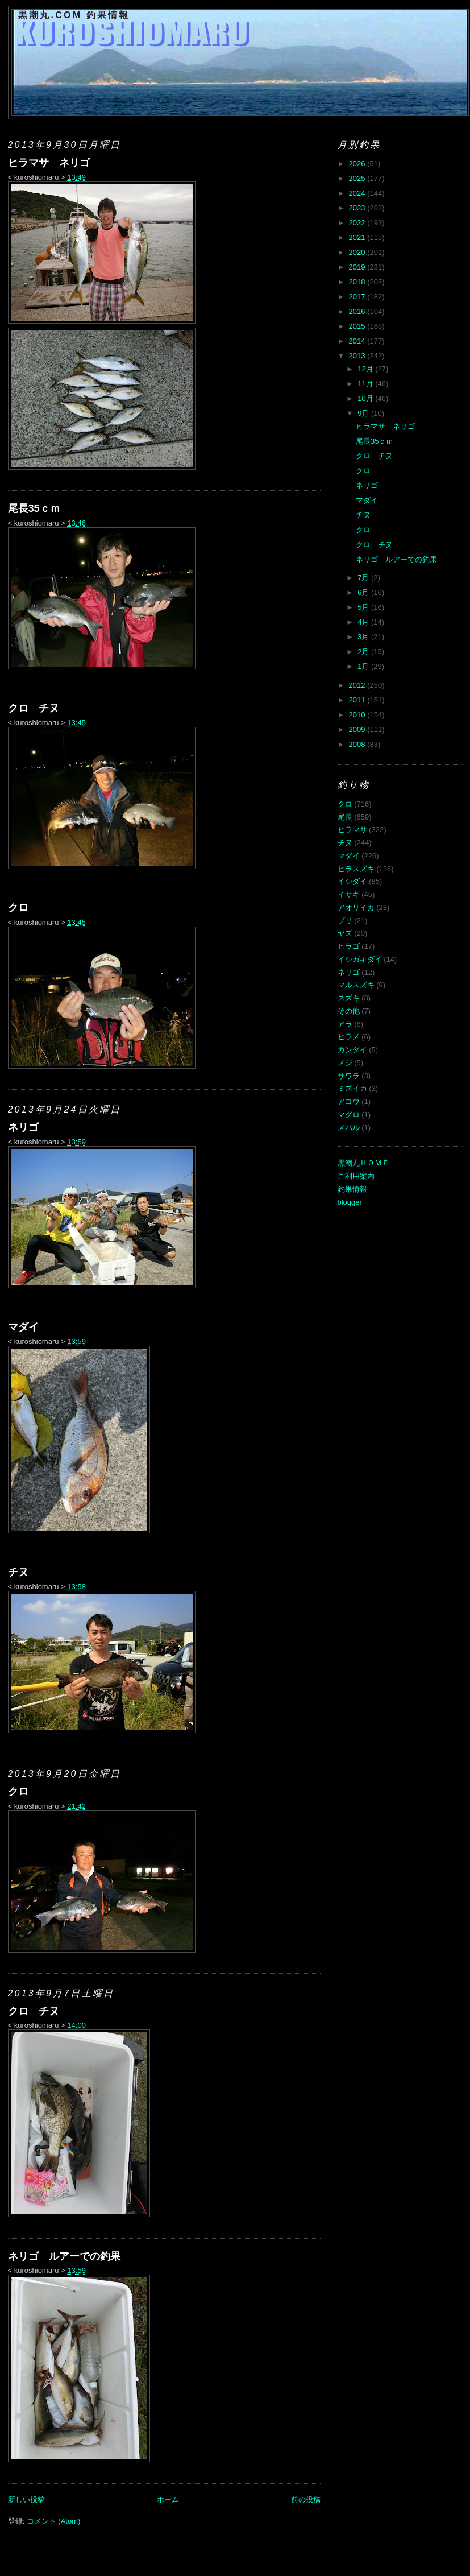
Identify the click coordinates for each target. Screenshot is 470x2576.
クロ (18, 907)
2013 (358, 356)
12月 (366, 369)
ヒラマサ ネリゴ (49, 162)
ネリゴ (23, 1127)
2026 (358, 163)
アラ (345, 1024)
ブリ (345, 920)
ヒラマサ (352, 829)
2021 (358, 237)
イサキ (349, 894)
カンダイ (352, 1049)
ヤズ (345, 933)
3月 (364, 636)
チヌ (18, 1572)
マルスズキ (356, 985)
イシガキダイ (360, 959)
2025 (358, 178)
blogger (350, 1202)
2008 (358, 744)
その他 (349, 1011)
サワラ (349, 1076)
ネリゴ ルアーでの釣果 (64, 2256)
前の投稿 (306, 2499)
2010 (358, 714)
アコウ (349, 1101)
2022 (358, 222)
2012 (358, 685)
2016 (358, 311)
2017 (358, 296)
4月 (364, 622)
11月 (366, 383)
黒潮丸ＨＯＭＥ (363, 1163)
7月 (364, 577)
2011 (358, 700)
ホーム (168, 2499)
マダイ (23, 1327)
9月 (364, 413)
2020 (358, 252)
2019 (358, 267)
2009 (358, 729)
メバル (349, 1127)
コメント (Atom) (54, 2521)
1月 (364, 666)
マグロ (349, 1114)
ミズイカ (352, 1088)
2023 (358, 208)
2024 (358, 193)
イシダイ (352, 881)
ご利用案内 (356, 1176)
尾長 (345, 817)
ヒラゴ (349, 946)
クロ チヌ (33, 708)
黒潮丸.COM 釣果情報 (74, 15)
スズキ (349, 998)
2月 (364, 651)
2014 (358, 341)
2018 (358, 282)
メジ (345, 1062)
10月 (366, 398)
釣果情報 (352, 1189)
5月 (364, 607)
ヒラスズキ (356, 869)
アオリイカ (356, 907)
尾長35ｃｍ (34, 508)
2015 (358, 326)
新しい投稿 (26, 2499)
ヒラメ (349, 1036)
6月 (364, 592)
